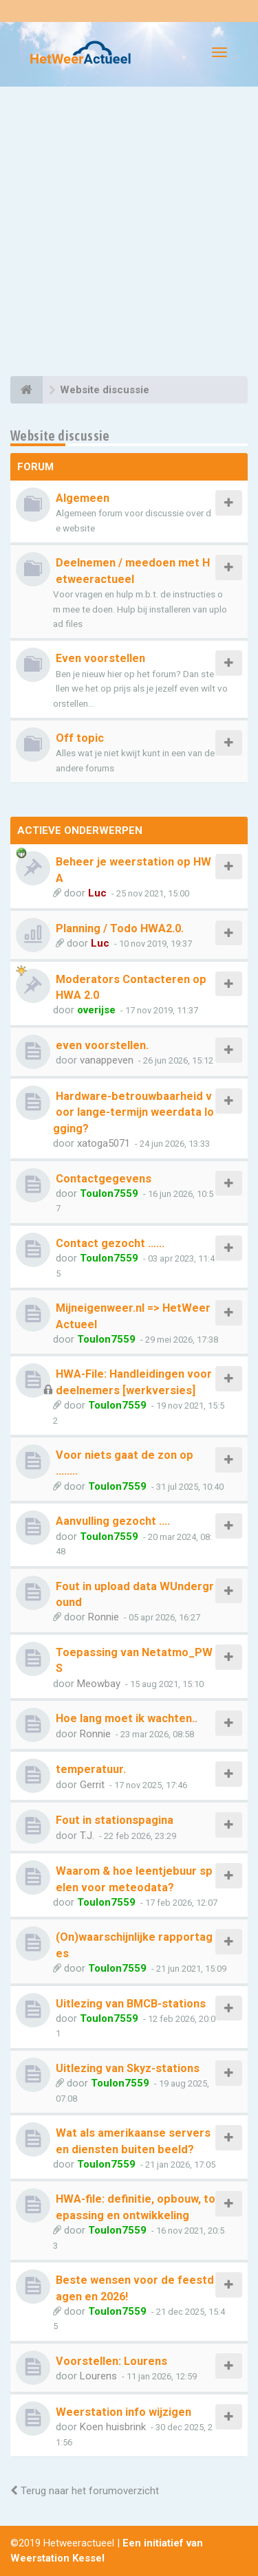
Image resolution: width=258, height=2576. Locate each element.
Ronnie (103, 1617)
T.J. (87, 1835)
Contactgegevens (103, 1178)
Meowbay (98, 1683)
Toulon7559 (109, 1193)
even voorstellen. (102, 1045)
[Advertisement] (129, 233)
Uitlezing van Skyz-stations (128, 2068)
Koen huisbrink (113, 2427)
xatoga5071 (103, 1143)
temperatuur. (91, 1769)
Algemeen (82, 498)
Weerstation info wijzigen (123, 2412)
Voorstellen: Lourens (111, 2361)
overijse (96, 1010)
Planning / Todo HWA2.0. (120, 928)
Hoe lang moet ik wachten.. (126, 1718)
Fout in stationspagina (114, 1820)
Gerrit (92, 1785)
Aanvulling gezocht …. (113, 1521)
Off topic (80, 738)
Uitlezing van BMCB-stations (131, 2003)
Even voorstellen (100, 658)
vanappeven (106, 1060)
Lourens (98, 2376)
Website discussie (60, 435)
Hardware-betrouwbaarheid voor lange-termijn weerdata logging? (133, 1112)
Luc (97, 893)
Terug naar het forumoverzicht (84, 2491)
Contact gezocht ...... (110, 1243)
